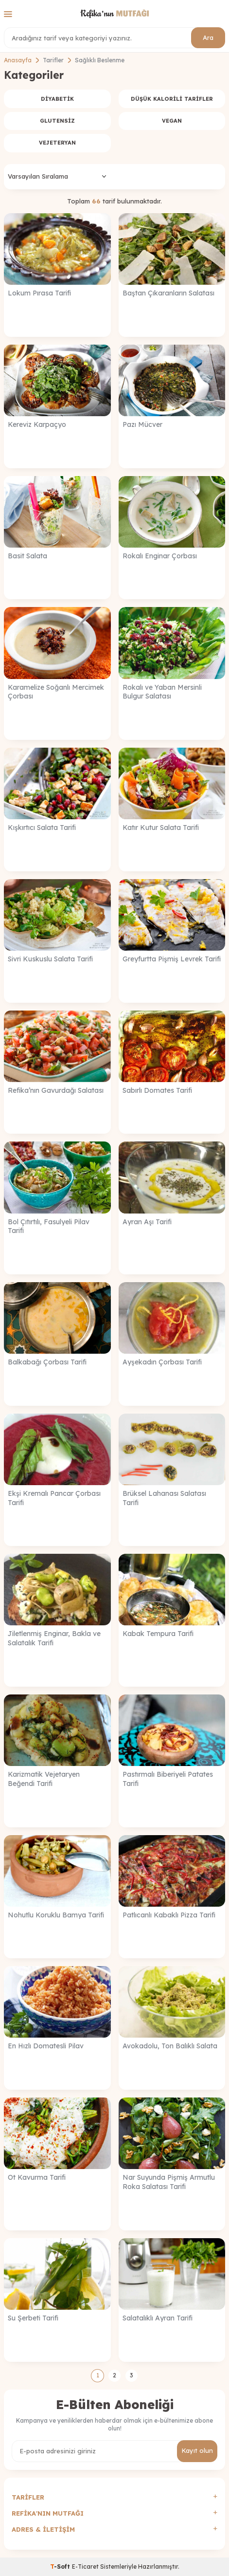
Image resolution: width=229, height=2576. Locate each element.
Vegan (172, 120)
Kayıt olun (197, 2450)
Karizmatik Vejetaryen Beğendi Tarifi (44, 1779)
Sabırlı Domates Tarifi (157, 1090)
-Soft (61, 2566)
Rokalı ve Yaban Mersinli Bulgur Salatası (162, 692)
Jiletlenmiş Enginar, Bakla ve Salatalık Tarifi (54, 1638)
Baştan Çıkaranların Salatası (168, 293)
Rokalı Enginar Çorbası (160, 556)
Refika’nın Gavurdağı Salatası (56, 1090)
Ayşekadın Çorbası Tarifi (162, 1362)
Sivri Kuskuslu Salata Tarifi (50, 959)
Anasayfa (18, 60)
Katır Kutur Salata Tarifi (161, 827)
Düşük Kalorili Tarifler (172, 98)
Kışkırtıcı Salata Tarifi (42, 827)
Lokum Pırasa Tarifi (39, 293)
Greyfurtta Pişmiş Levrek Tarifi (172, 959)
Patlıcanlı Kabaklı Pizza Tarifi (169, 1915)
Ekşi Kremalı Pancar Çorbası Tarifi (54, 1498)
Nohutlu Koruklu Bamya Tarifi (56, 1915)
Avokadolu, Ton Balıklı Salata (170, 2046)
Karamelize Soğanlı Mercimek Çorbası (56, 692)
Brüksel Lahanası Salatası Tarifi (164, 1498)
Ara (208, 37)
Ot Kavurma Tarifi (37, 2177)
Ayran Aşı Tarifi (147, 1221)
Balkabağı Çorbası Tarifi (47, 1362)
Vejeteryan (57, 142)
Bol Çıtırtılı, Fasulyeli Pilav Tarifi (48, 1226)
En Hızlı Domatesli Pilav (46, 2046)
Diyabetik (57, 98)
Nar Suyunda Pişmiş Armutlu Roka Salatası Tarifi (169, 2182)
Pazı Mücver (142, 424)
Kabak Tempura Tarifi (158, 1633)
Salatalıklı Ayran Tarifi (158, 2318)
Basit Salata (27, 556)
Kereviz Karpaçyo (37, 424)
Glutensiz (57, 120)
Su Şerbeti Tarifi (33, 2318)
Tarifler (53, 60)
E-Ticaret (85, 2566)
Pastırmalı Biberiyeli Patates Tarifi (168, 1779)
